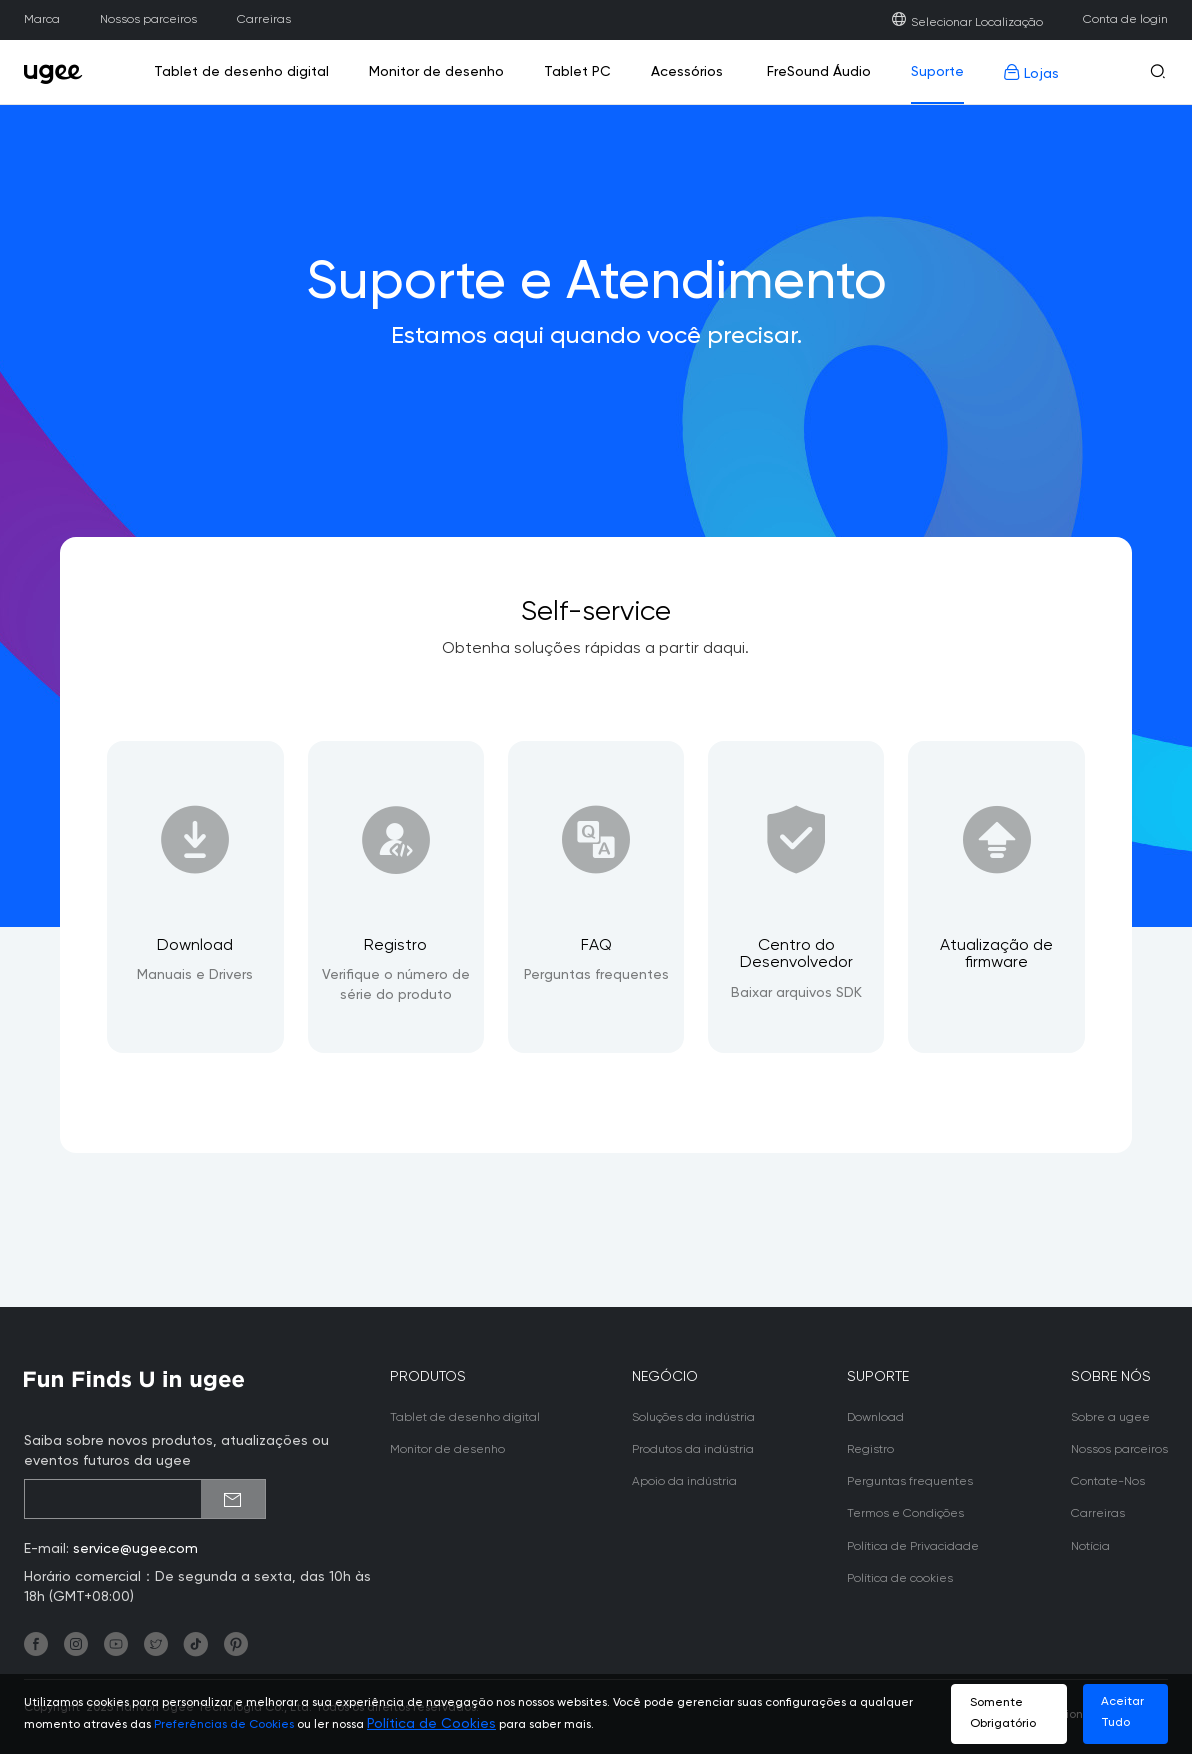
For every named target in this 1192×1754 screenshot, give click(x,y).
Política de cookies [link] (900, 1579)
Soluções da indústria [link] (693, 1418)
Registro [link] (870, 1450)
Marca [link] (42, 20)
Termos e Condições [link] (905, 1514)
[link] (59, 72)
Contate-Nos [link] (1108, 1482)
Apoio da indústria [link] (684, 1482)
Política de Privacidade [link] (913, 1547)
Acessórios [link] (687, 72)
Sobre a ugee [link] (1110, 1418)
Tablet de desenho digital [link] (241, 72)
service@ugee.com (135, 1549)
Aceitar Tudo (1122, 1712)
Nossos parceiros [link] (148, 20)
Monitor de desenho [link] (436, 72)
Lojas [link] (1031, 72)
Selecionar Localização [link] (967, 22)
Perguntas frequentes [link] (910, 1482)
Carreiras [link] (264, 20)
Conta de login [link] (1125, 20)
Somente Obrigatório (1003, 1713)
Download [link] (875, 1418)
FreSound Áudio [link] (817, 72)
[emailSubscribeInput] (145, 1499)
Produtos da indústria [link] (693, 1450)
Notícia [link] (1090, 1547)
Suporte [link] (937, 72)
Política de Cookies (431, 1724)
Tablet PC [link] (577, 72)
